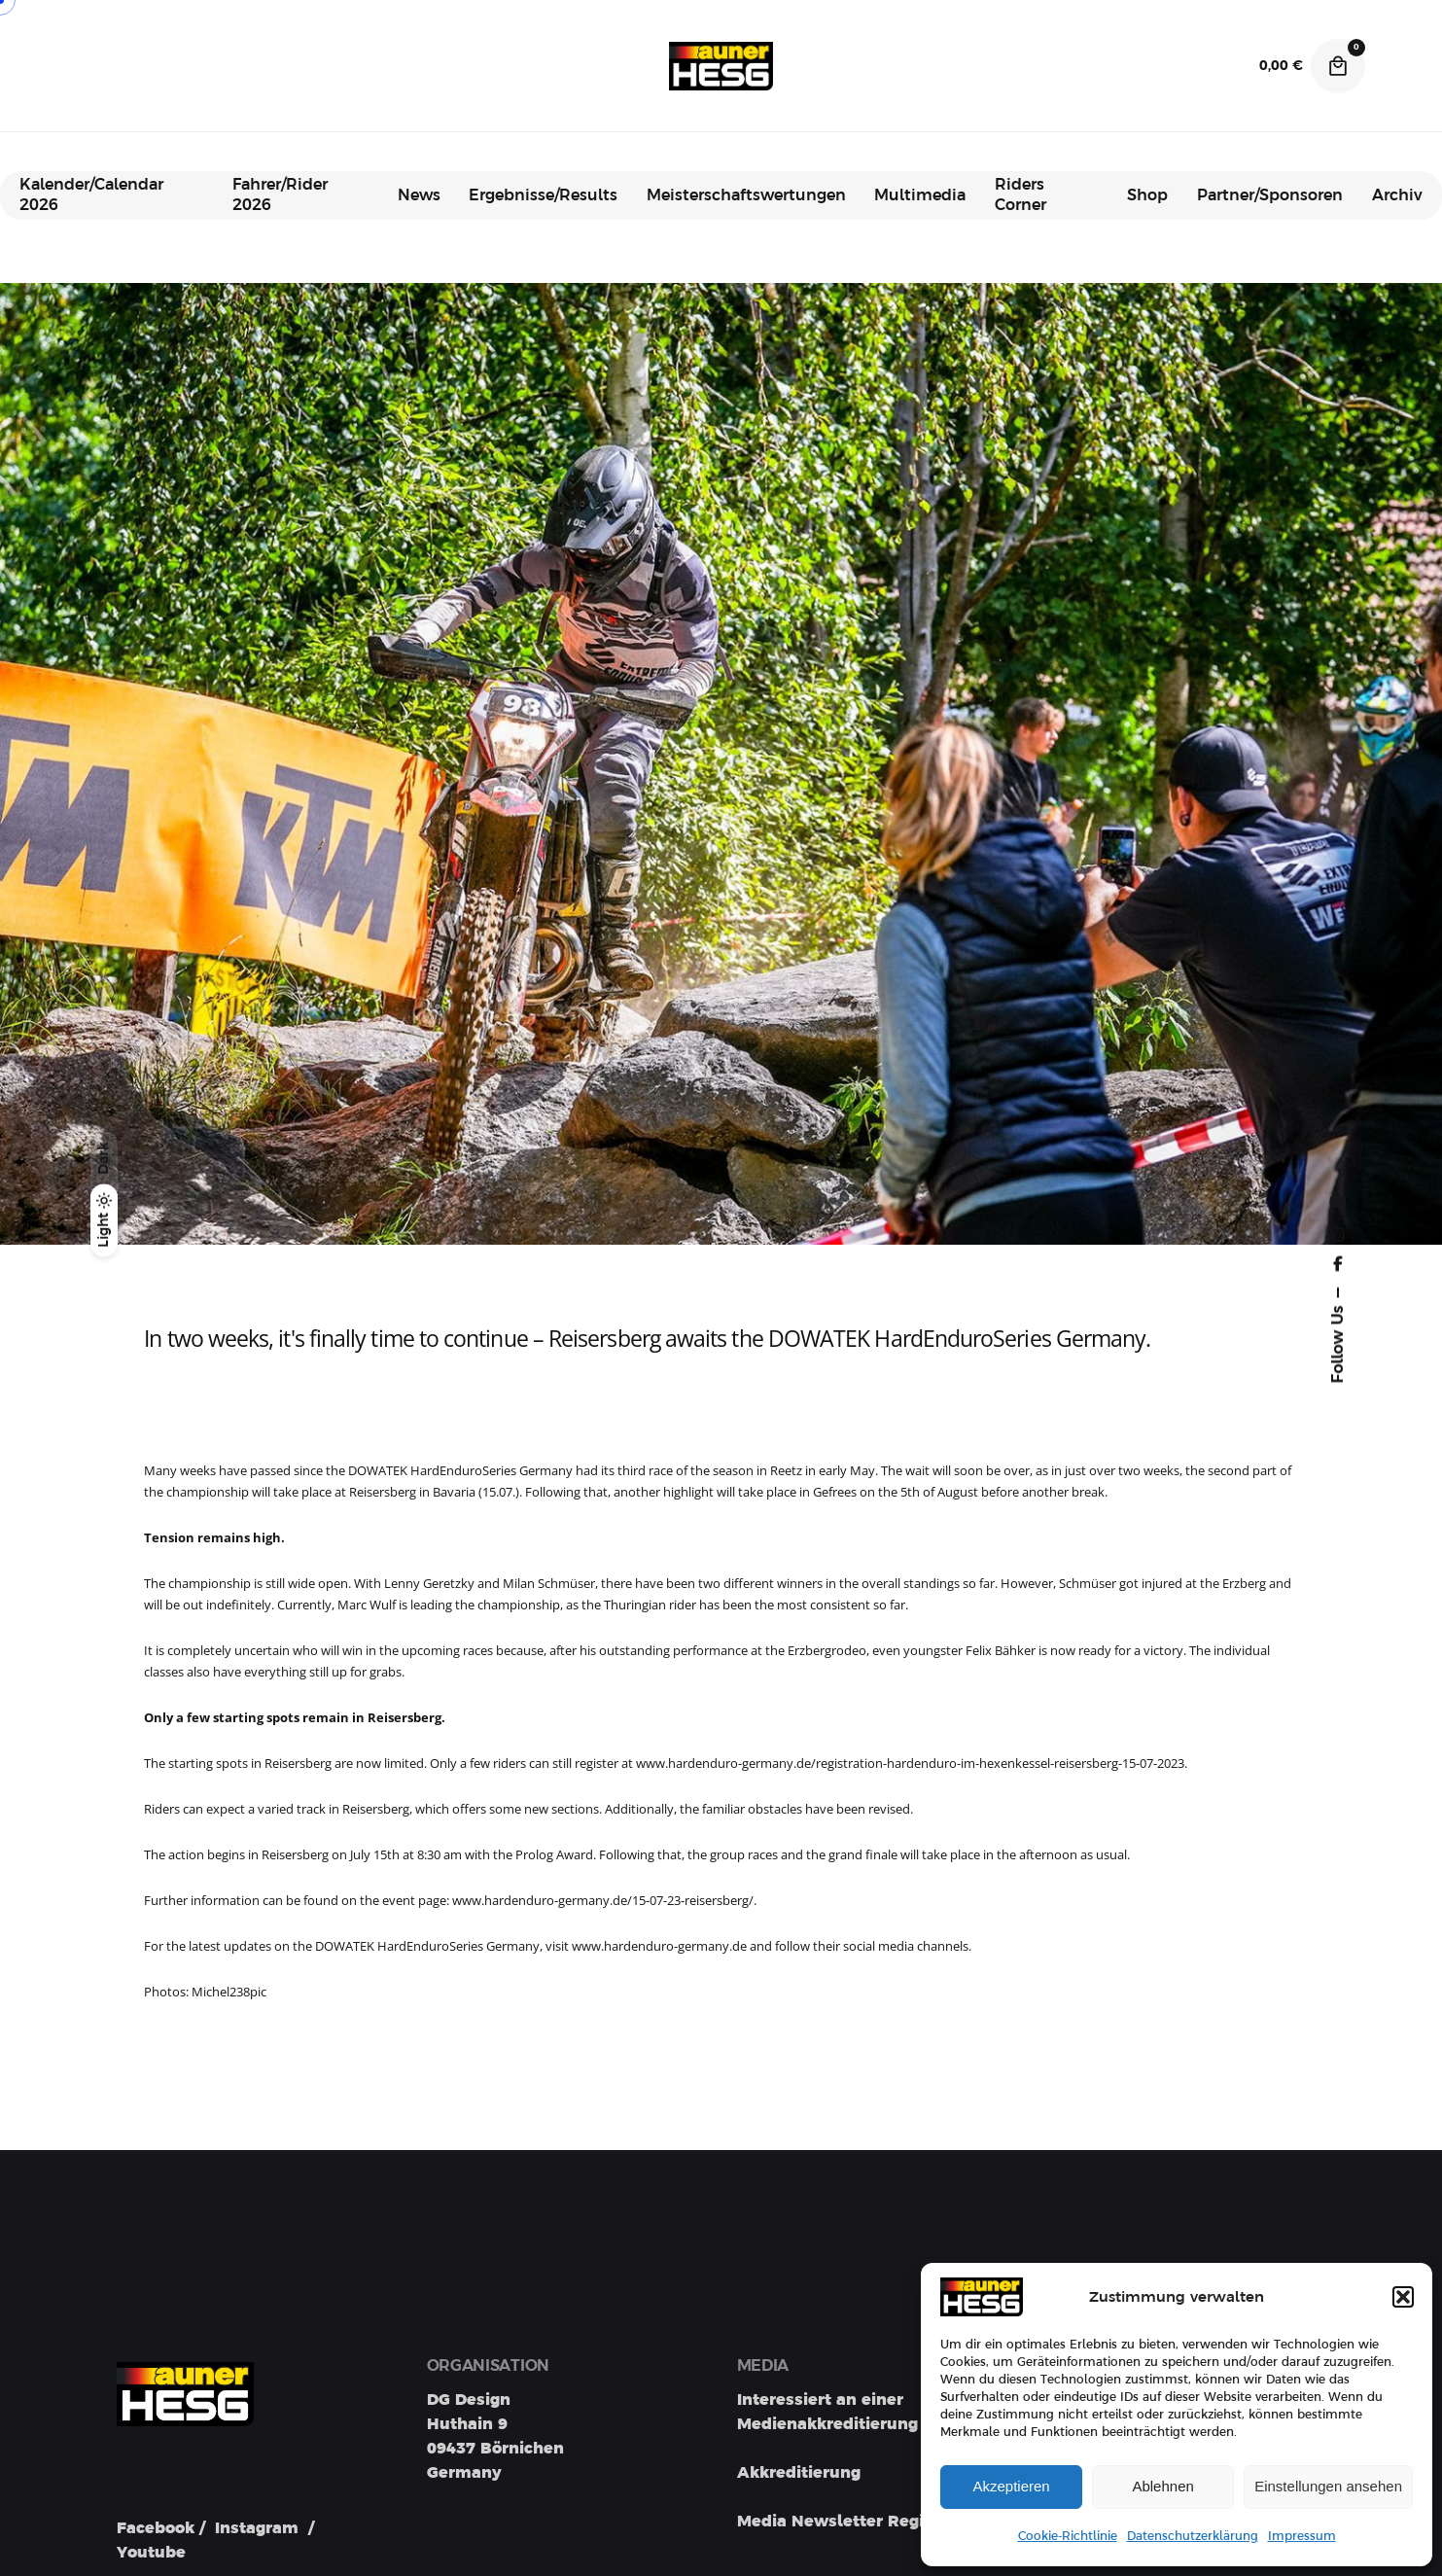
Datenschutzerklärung (1192, 2536)
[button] (1403, 2297)
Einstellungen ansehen (1328, 2486)
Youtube (151, 2552)
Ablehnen (1162, 2486)
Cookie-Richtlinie (1067, 2536)
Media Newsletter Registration (862, 2521)
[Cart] (1338, 66)
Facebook (155, 2528)
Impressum (1302, 2536)
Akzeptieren (1010, 2486)
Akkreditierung (799, 2473)
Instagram (257, 2528)
